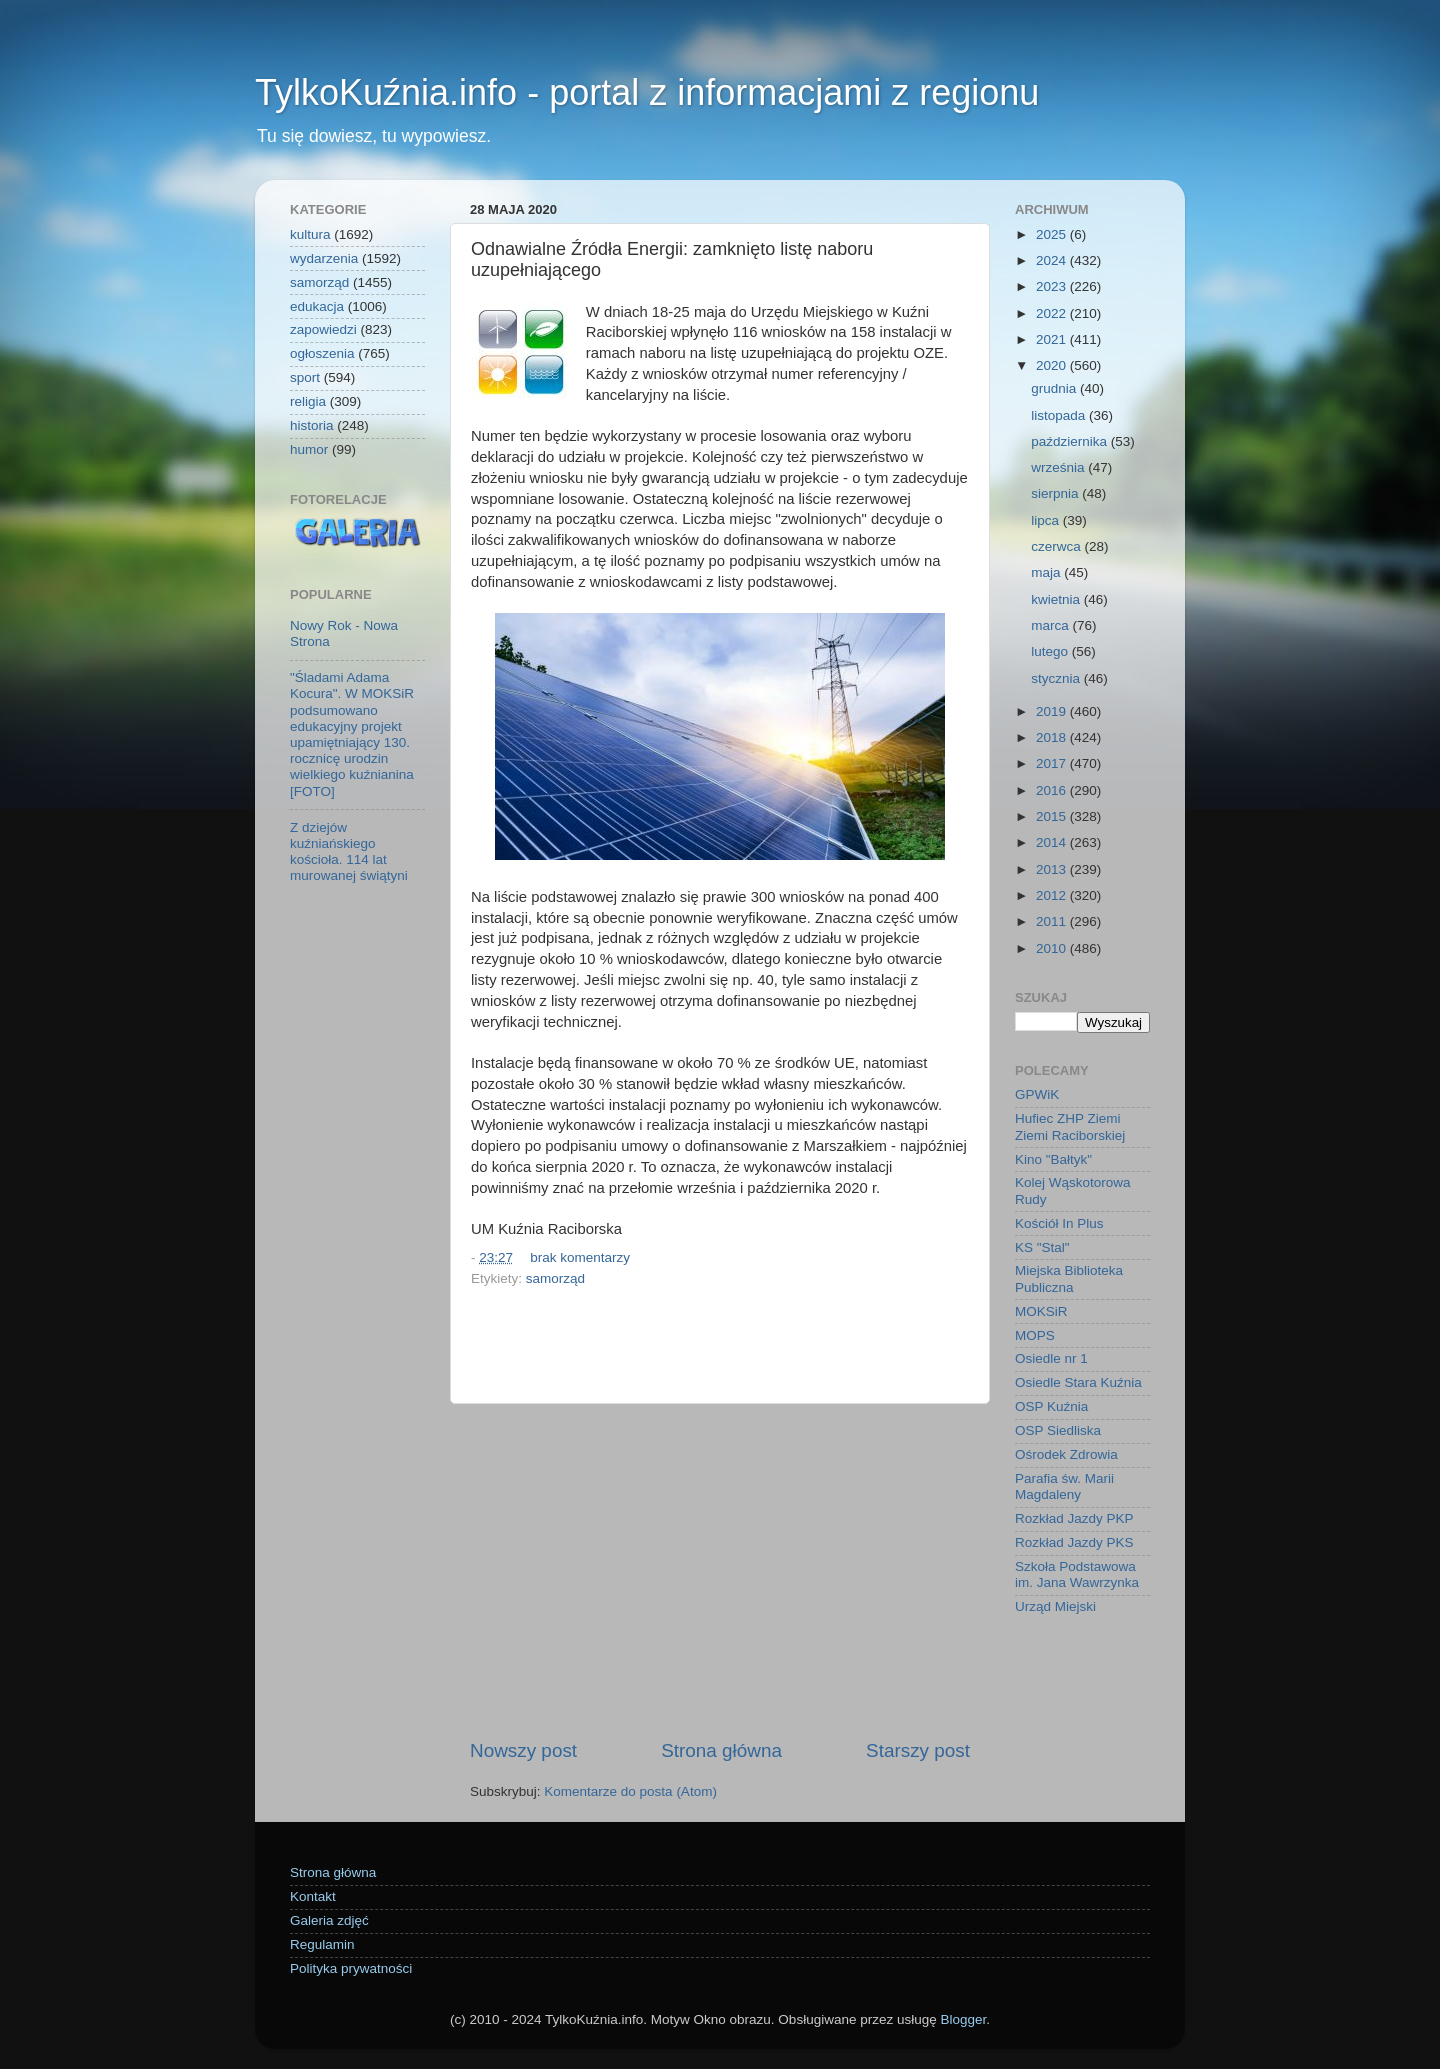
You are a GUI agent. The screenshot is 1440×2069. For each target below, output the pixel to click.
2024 (1053, 260)
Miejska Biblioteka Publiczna (1069, 1278)
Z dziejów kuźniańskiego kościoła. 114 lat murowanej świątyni (349, 852)
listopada (1060, 415)
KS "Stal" (1042, 1247)
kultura (310, 234)
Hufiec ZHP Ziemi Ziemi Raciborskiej (1070, 1126)
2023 (1053, 286)
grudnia (1055, 388)
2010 (1053, 948)
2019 (1053, 711)
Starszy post (918, 1750)
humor (309, 449)
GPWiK (1037, 1094)
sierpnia (1056, 493)
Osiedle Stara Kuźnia (1078, 1382)
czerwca (1057, 546)
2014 (1053, 842)
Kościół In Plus (1059, 1223)
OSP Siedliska (1058, 1430)
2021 (1053, 339)
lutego (1051, 651)
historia (312, 425)
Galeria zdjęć (329, 1920)
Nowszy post (523, 1750)
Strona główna (721, 1750)
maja (1047, 572)
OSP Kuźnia (1051, 1406)
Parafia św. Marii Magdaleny (1064, 1486)
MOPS (1035, 1335)
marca (1051, 625)
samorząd (555, 1278)
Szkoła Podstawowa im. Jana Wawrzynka (1077, 1574)
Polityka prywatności (351, 1968)
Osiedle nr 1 (1051, 1358)
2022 (1053, 313)
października (1071, 441)
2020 (1053, 365)
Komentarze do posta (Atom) (630, 1791)
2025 (1053, 234)
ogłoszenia (322, 353)
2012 (1053, 895)
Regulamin (322, 1944)
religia (308, 401)
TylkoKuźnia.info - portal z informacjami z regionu (647, 92)
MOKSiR (1041, 1311)
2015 (1053, 816)
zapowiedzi (323, 329)
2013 (1053, 869)
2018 (1053, 737)
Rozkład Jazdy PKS (1074, 1542)
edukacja (317, 306)
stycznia (1057, 678)
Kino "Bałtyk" (1053, 1159)
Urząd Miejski (1055, 1606)
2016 (1053, 790)
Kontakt (313, 1896)
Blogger (963, 2019)
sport (305, 377)
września (1059, 467)
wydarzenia (324, 258)
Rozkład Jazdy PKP (1074, 1518)
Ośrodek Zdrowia (1066, 1454)
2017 (1053, 763)
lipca (1047, 520)
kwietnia (1057, 599)
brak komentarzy (580, 1257)
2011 (1053, 921)
